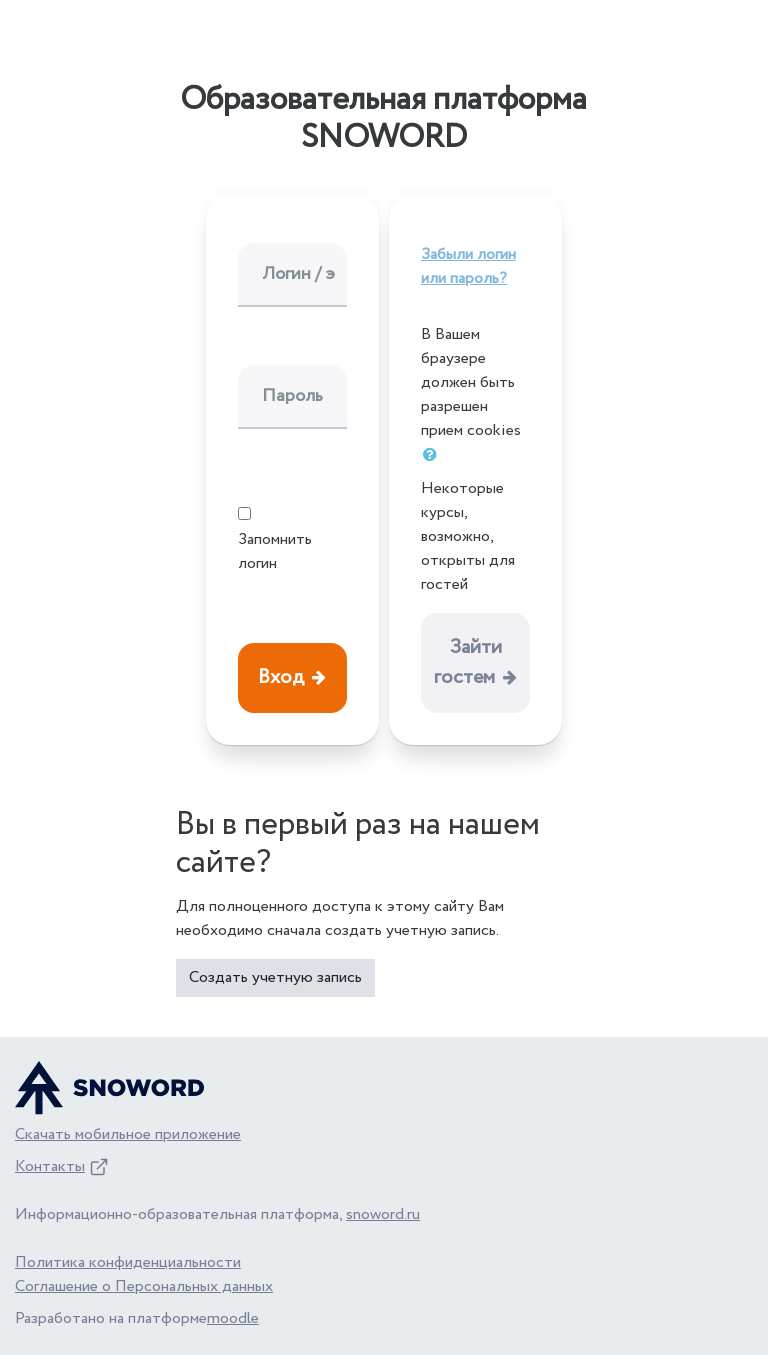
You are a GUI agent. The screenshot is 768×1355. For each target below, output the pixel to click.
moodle (233, 1318)
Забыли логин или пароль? (468, 266)
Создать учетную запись (275, 977)
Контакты (50, 1166)
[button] (434, 456)
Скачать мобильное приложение (128, 1134)
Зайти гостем (468, 662)
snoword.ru (383, 1214)
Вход (281, 677)
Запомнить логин (275, 551)
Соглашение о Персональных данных (144, 1286)
